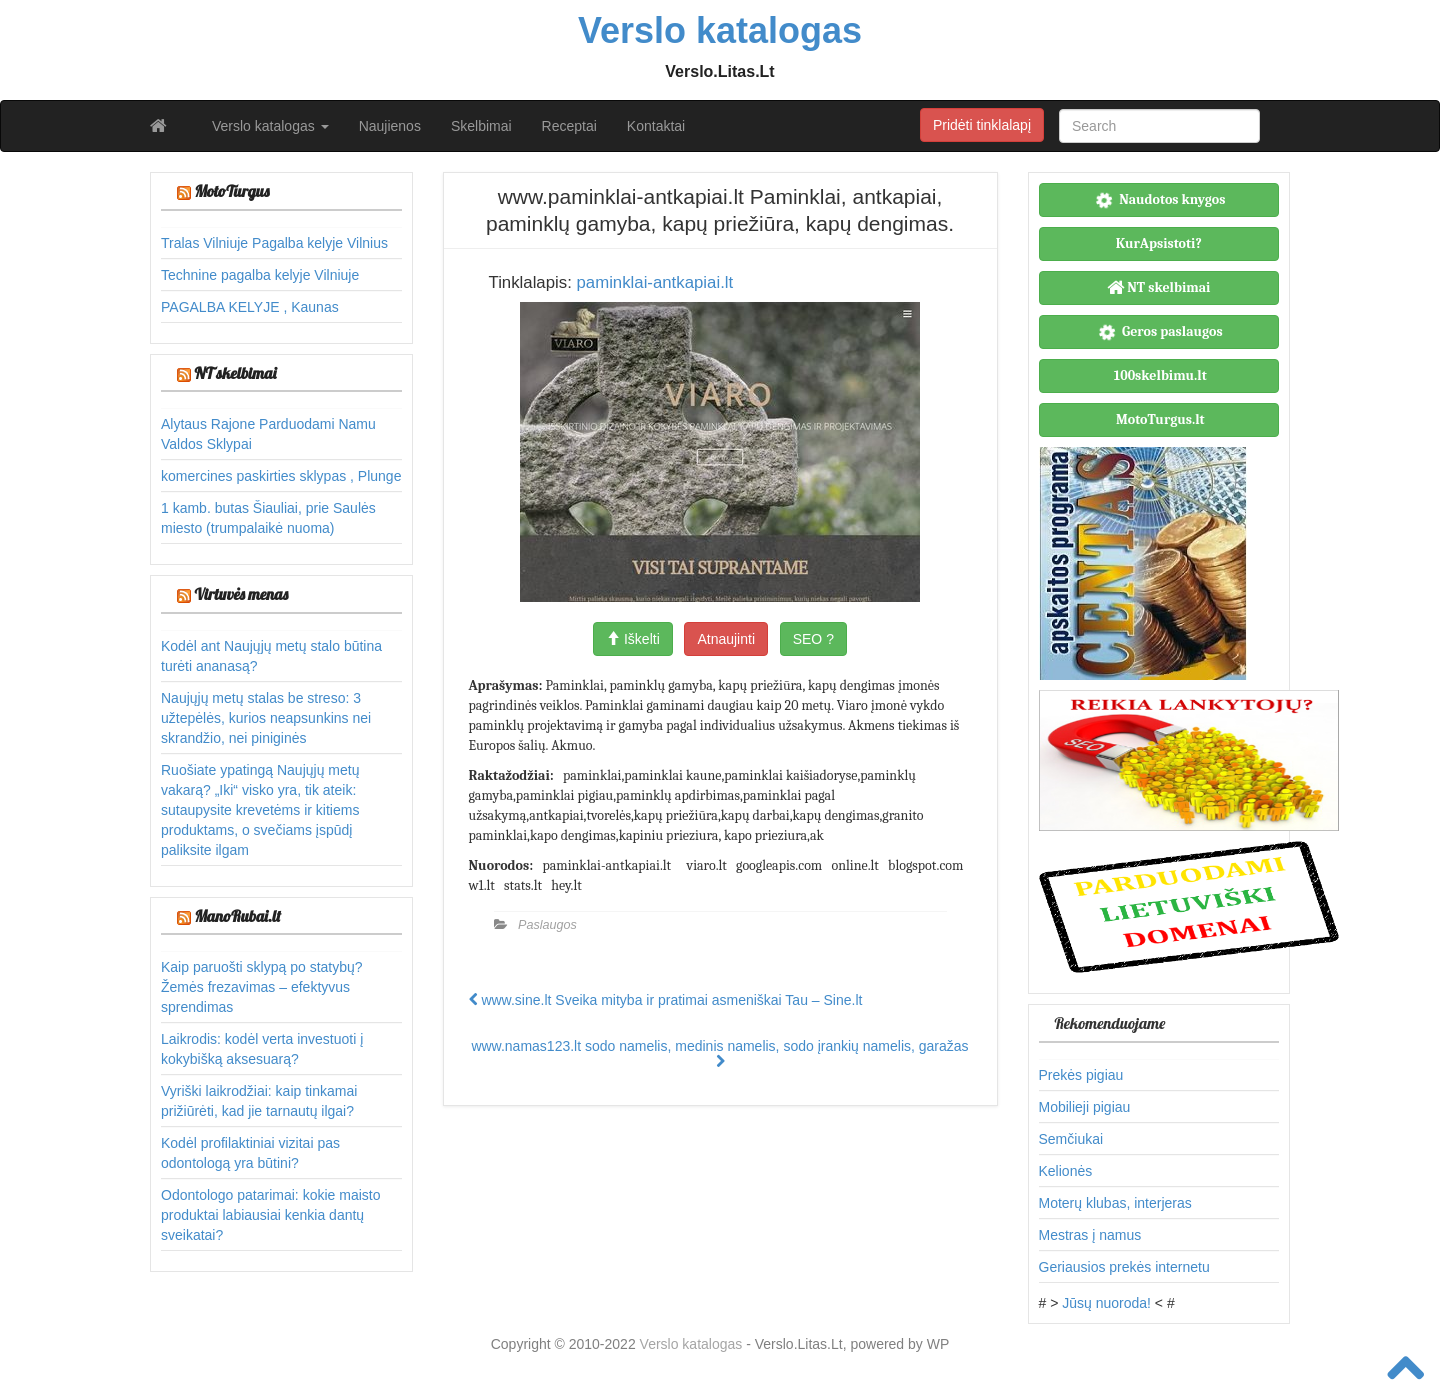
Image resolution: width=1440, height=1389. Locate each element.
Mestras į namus (1090, 1235)
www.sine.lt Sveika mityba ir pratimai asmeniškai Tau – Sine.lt (666, 1000)
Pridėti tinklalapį (982, 125)
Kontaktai (656, 126)
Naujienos (390, 126)
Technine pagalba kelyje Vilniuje (260, 275)
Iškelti (633, 639)
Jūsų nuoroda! (1106, 1303)
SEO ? (813, 639)
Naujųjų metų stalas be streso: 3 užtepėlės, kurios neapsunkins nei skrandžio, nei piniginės (266, 718)
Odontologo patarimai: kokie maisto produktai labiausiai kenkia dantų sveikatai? (270, 1215)
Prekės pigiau (1081, 1075)
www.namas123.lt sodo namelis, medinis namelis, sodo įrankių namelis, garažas (719, 1053)
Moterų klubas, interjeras (1115, 1203)
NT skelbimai (235, 373)
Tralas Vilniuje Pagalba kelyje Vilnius (274, 243)
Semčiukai (1071, 1139)
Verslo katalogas (270, 126)
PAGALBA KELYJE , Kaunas (250, 307)
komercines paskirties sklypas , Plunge (281, 476)
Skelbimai (481, 126)
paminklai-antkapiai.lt (654, 282)
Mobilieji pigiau (1085, 1107)
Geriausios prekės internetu (1124, 1267)
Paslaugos (547, 925)
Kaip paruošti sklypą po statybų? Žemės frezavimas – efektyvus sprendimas (262, 987)
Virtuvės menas (241, 594)
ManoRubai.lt (237, 916)
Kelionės (1066, 1171)
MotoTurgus (231, 191)
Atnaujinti (726, 639)
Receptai (569, 126)
